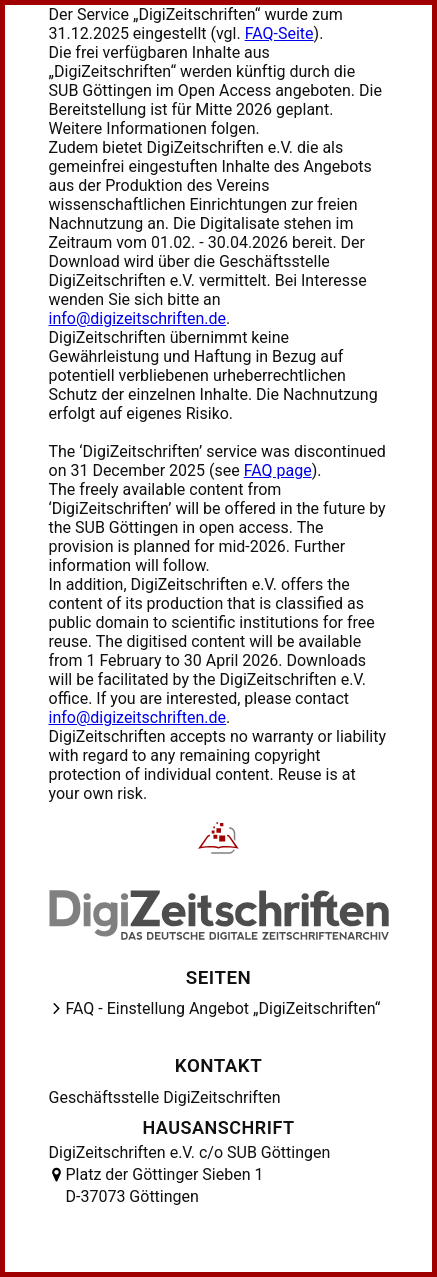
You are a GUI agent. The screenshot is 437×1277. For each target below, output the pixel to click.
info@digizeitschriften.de (138, 318)
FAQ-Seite (279, 33)
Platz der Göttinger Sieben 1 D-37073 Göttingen (165, 1185)
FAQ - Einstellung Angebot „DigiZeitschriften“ (223, 1008)
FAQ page (278, 470)
